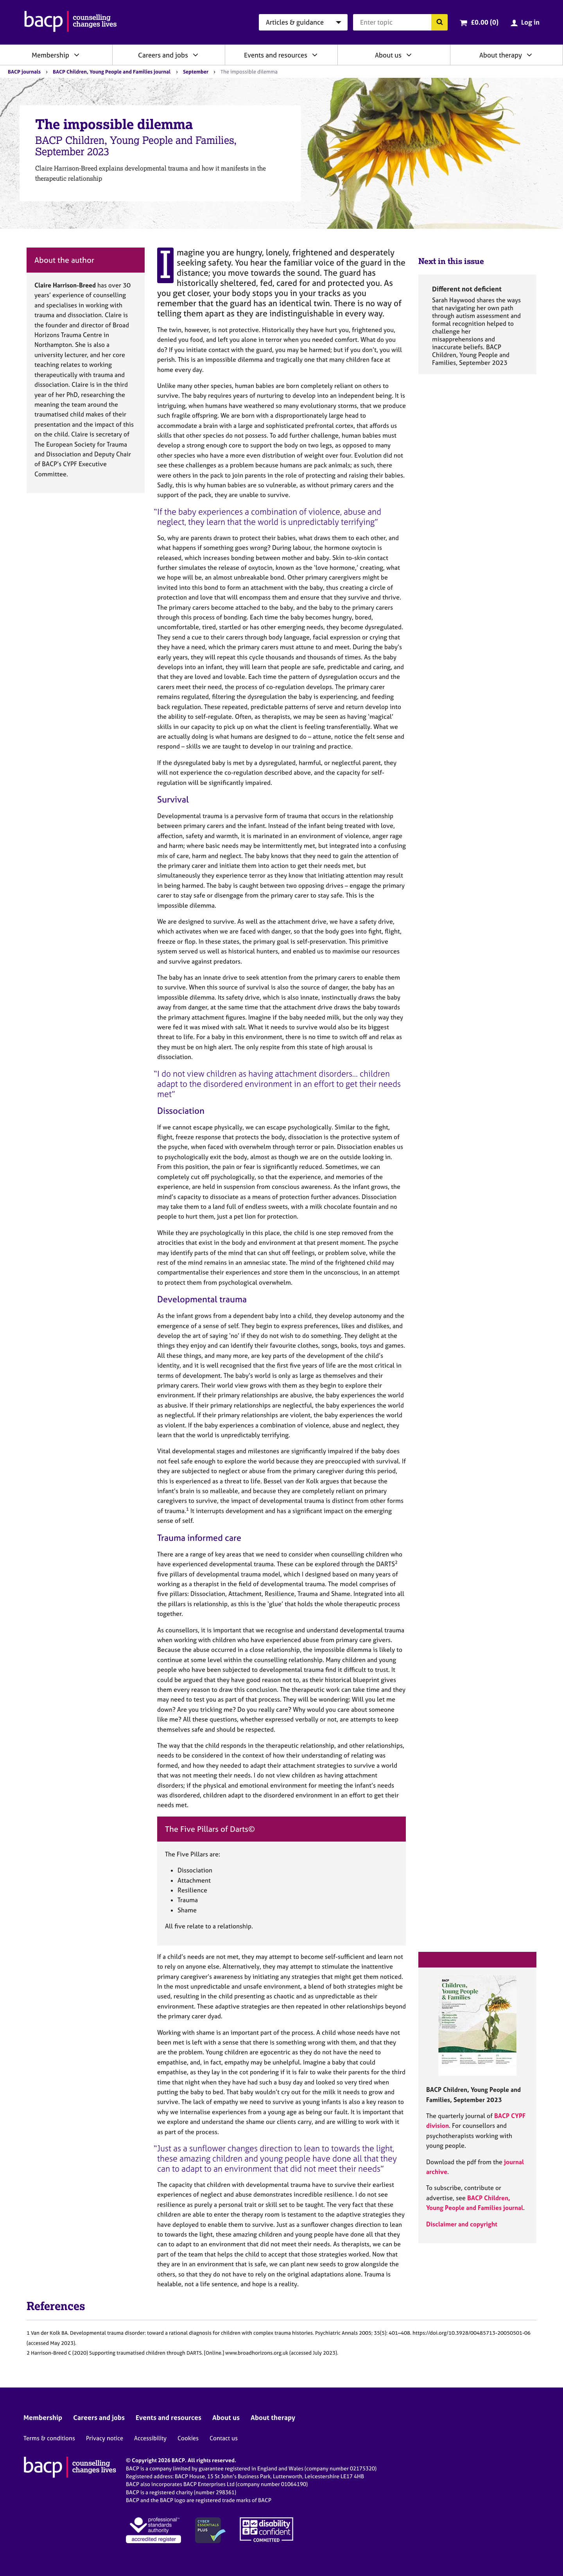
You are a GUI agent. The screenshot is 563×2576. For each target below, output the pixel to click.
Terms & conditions (49, 2438)
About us (388, 55)
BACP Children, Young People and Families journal (111, 71)
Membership (50, 55)
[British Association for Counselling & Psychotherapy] (70, 22)
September (195, 71)
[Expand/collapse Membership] (76, 54)
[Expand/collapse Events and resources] (314, 54)
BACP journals (24, 71)
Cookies (188, 2438)
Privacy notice (104, 2438)
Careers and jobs (163, 55)
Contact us (224, 2438)
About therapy (500, 55)
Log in (530, 22)
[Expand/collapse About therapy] (529, 54)
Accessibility (150, 2438)
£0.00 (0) (484, 22)
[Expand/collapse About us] (409, 54)
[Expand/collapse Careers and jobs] (195, 54)
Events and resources (275, 55)
